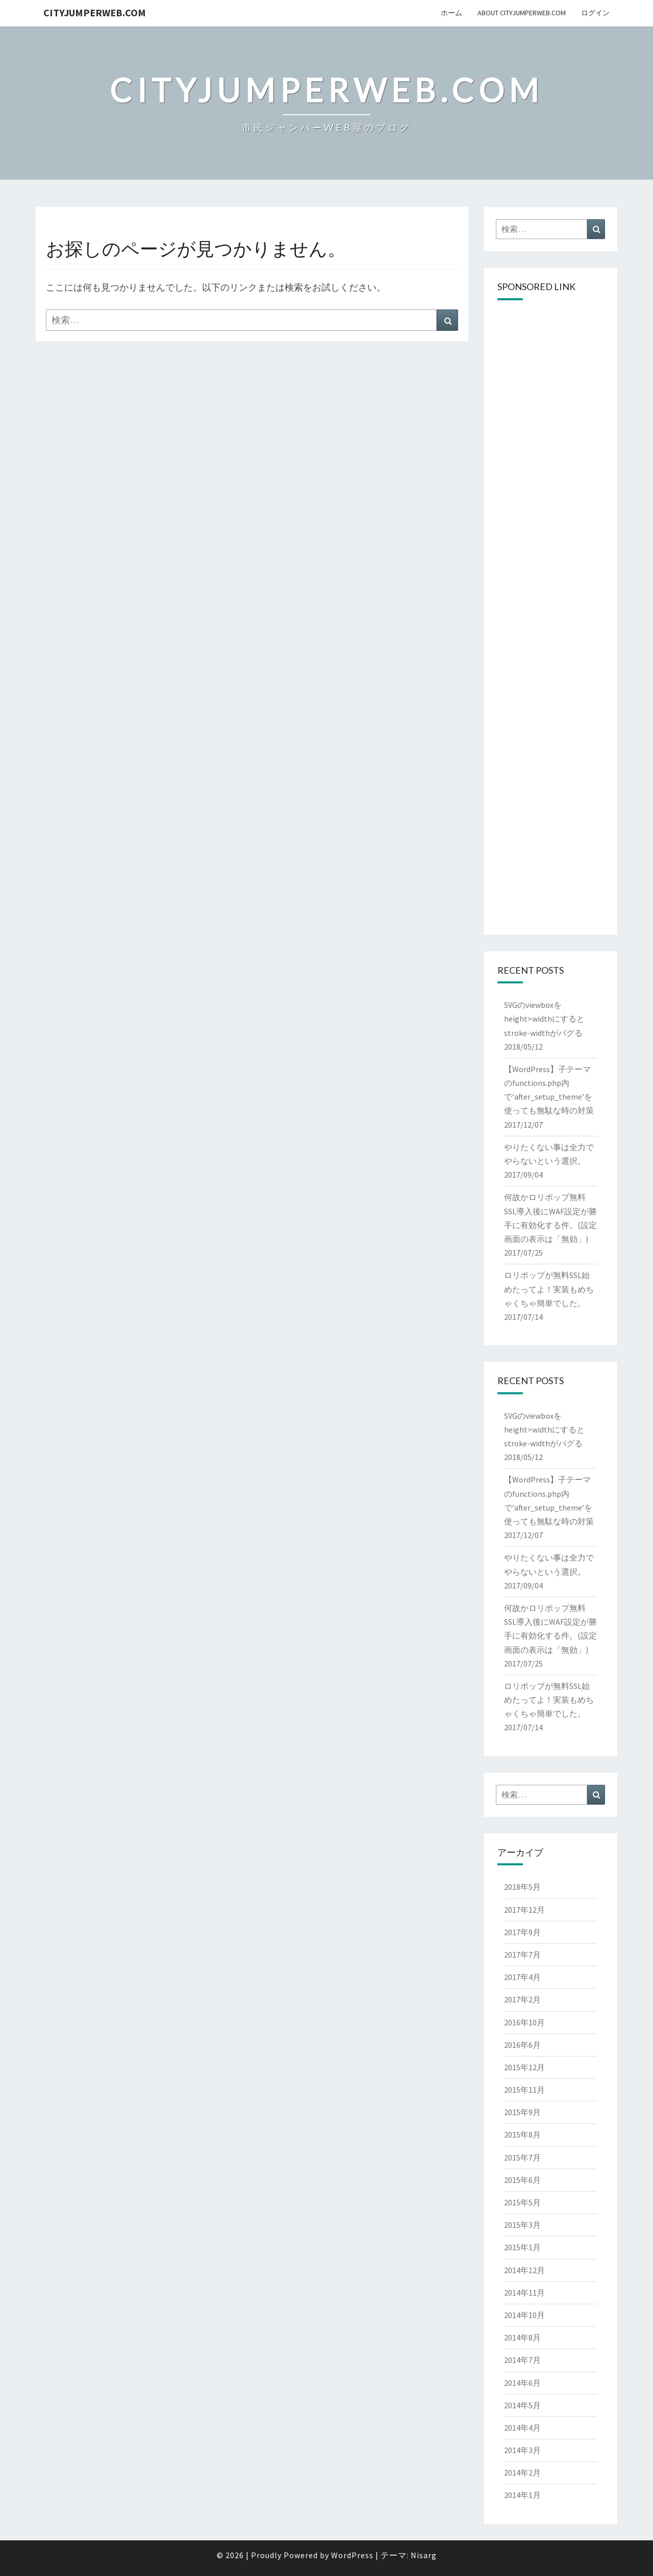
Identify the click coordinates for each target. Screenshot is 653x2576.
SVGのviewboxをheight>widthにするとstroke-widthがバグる (544, 1018)
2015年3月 (522, 2225)
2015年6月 (522, 2180)
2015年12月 (524, 2067)
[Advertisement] (551, 464)
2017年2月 (522, 1999)
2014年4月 (522, 2428)
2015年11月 (524, 2090)
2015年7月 (522, 2157)
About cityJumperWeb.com (522, 12)
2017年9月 (522, 1932)
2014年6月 (522, 2383)
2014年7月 (522, 2360)
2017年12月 (524, 1910)
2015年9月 (522, 2112)
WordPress (352, 2555)
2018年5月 (522, 1887)
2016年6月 (522, 2045)
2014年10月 (524, 2315)
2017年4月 (522, 1977)
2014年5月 (522, 2405)
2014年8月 (522, 2337)
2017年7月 (522, 1954)
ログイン (595, 12)
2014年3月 (522, 2450)
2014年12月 (524, 2270)
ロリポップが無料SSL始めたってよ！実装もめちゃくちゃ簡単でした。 (549, 1289)
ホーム (451, 12)
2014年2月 (522, 2472)
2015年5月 (522, 2202)
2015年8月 (522, 2134)
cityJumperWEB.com (94, 12)
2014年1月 (522, 2495)
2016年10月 (524, 2022)
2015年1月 (522, 2247)
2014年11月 (524, 2292)
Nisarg (424, 2555)
